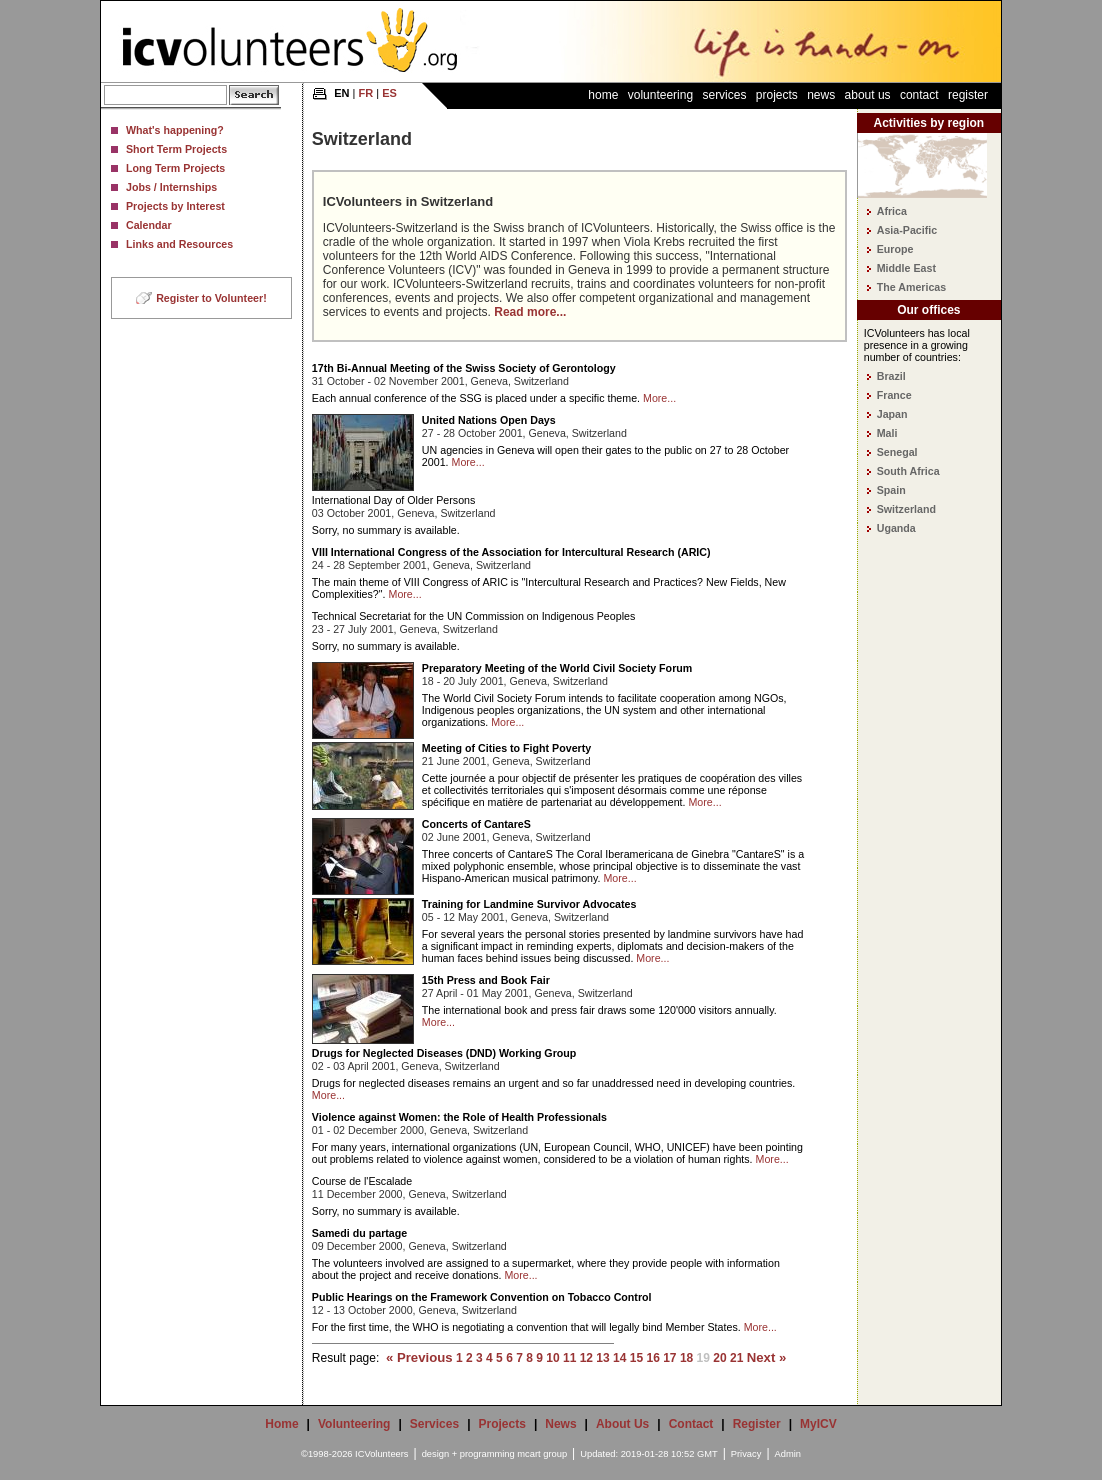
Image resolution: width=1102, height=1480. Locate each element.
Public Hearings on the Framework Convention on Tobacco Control (482, 1297)
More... (659, 398)
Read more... (530, 312)
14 (619, 1358)
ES (389, 93)
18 (686, 1358)
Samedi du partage (359, 1233)
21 (736, 1358)
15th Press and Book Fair (486, 980)
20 (719, 1358)
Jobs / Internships (171, 187)
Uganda (896, 528)
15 (636, 1358)
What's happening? (175, 130)
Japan (892, 414)
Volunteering (660, 95)
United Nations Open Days (489, 420)
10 (552, 1358)
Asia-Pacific (907, 230)
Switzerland (906, 509)
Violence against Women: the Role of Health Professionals (459, 1117)
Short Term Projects (176, 149)
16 (652, 1358)
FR (366, 93)
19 (703, 1358)
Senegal (897, 452)
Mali (887, 433)
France (894, 395)
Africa (892, 211)
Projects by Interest (175, 206)
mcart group (542, 1454)
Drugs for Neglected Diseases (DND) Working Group (444, 1053)
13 (602, 1358)
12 (586, 1358)
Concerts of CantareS (476, 824)
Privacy (746, 1454)
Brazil (891, 376)
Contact (919, 95)
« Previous (419, 1357)
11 (569, 1358)
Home (603, 95)
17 (669, 1358)
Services (724, 95)
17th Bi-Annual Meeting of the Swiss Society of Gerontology (464, 368)
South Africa (908, 471)
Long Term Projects (175, 168)
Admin (788, 1454)
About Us (868, 95)
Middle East (906, 268)
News (821, 95)
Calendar (149, 225)
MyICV (818, 1424)
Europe (895, 249)
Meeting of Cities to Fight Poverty (506, 748)
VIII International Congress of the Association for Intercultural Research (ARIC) (511, 552)
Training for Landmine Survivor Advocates (529, 904)
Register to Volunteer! (211, 298)
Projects (777, 95)
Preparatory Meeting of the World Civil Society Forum (557, 668)
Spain (891, 490)
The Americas (912, 287)
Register (968, 95)
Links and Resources (179, 244)
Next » (767, 1357)
